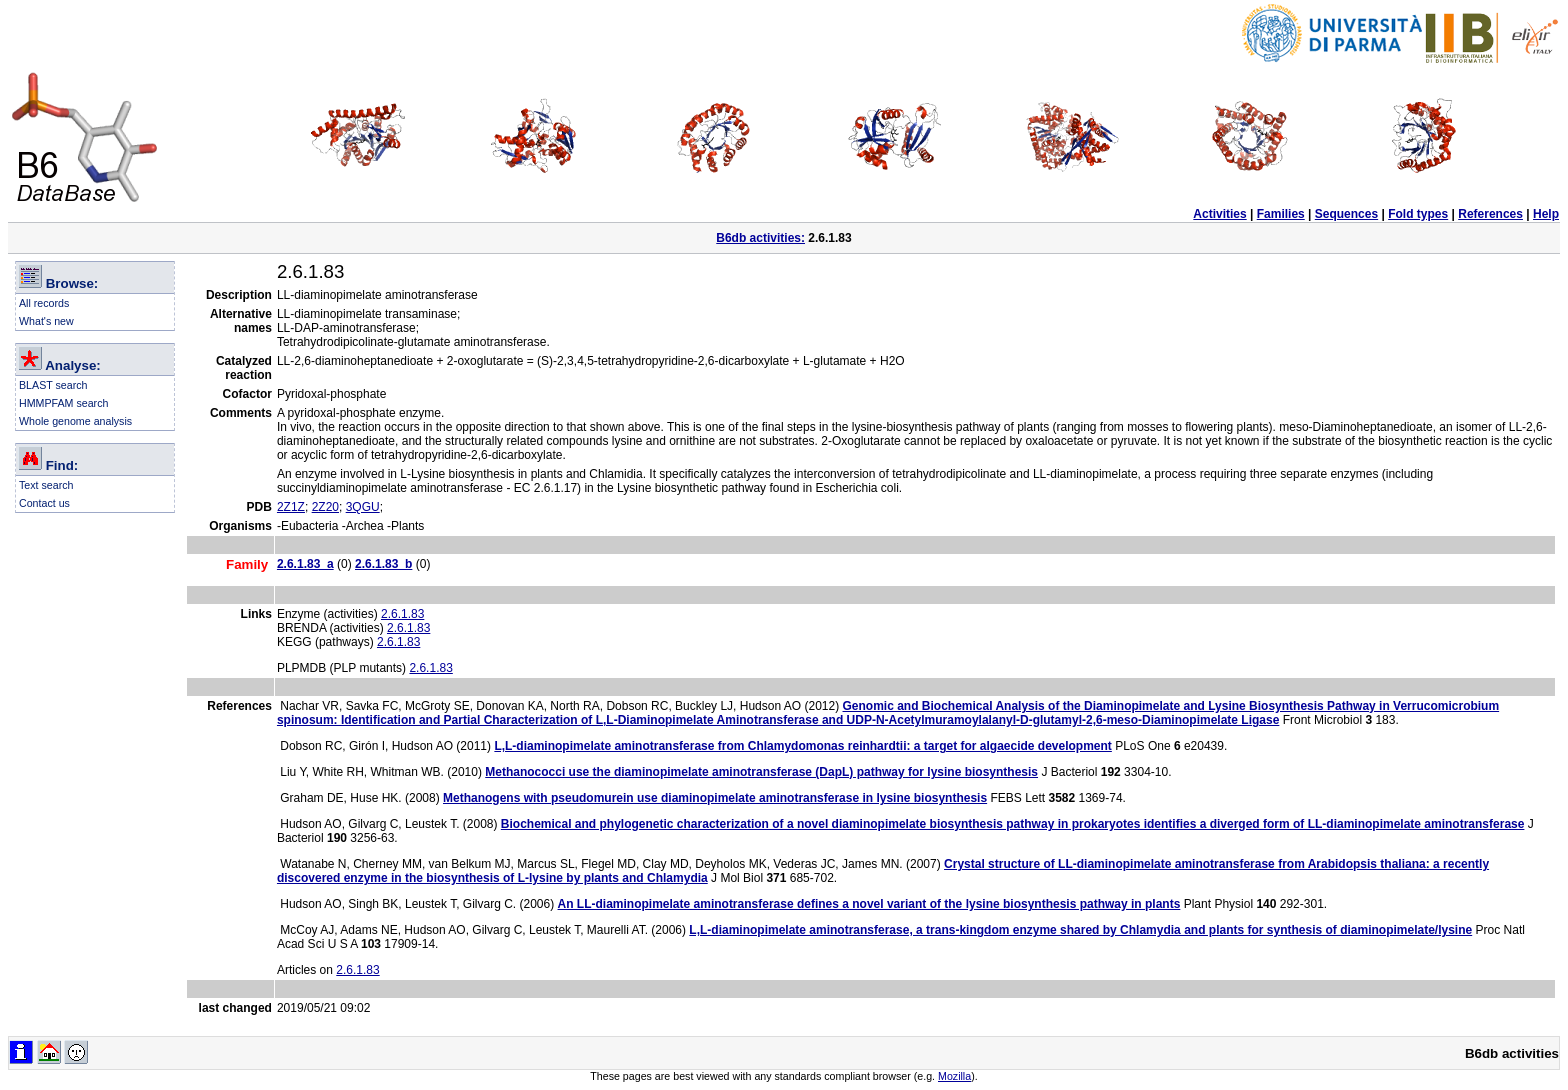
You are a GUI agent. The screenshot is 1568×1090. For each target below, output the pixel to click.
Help (1546, 214)
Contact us (44, 503)
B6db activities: (760, 238)
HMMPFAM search (63, 403)
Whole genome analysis (75, 421)
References (1490, 214)
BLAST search (53, 385)
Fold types (1418, 214)
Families (1281, 214)
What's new (46, 321)
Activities (1219, 214)
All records (44, 303)
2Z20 (325, 507)
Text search (46, 485)
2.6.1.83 (402, 614)
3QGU (363, 507)
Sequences (1346, 214)
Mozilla (954, 1076)
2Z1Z (291, 507)
